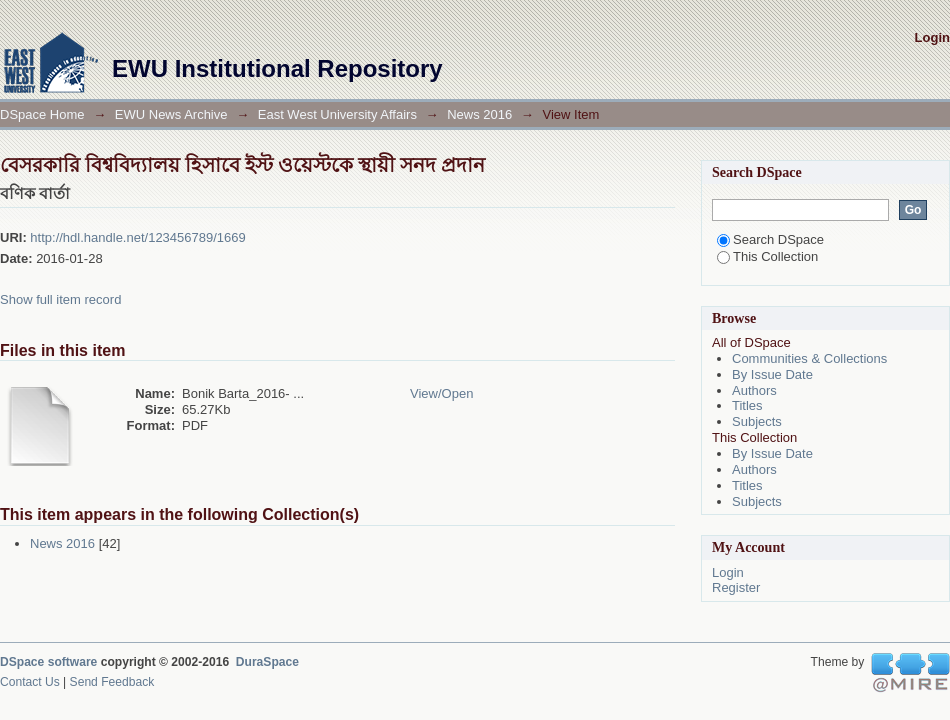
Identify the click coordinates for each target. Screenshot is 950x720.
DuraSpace (267, 662)
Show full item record (60, 299)
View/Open (441, 393)
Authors (754, 390)
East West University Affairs (337, 114)
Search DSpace (770, 239)
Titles (747, 405)
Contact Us (30, 682)
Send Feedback (112, 682)
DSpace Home (42, 114)
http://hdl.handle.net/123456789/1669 (137, 237)
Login (932, 37)
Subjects (757, 421)
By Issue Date (772, 374)
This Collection (767, 256)
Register (736, 587)
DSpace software (48, 662)
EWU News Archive (171, 114)
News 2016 (479, 114)
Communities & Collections (809, 358)
